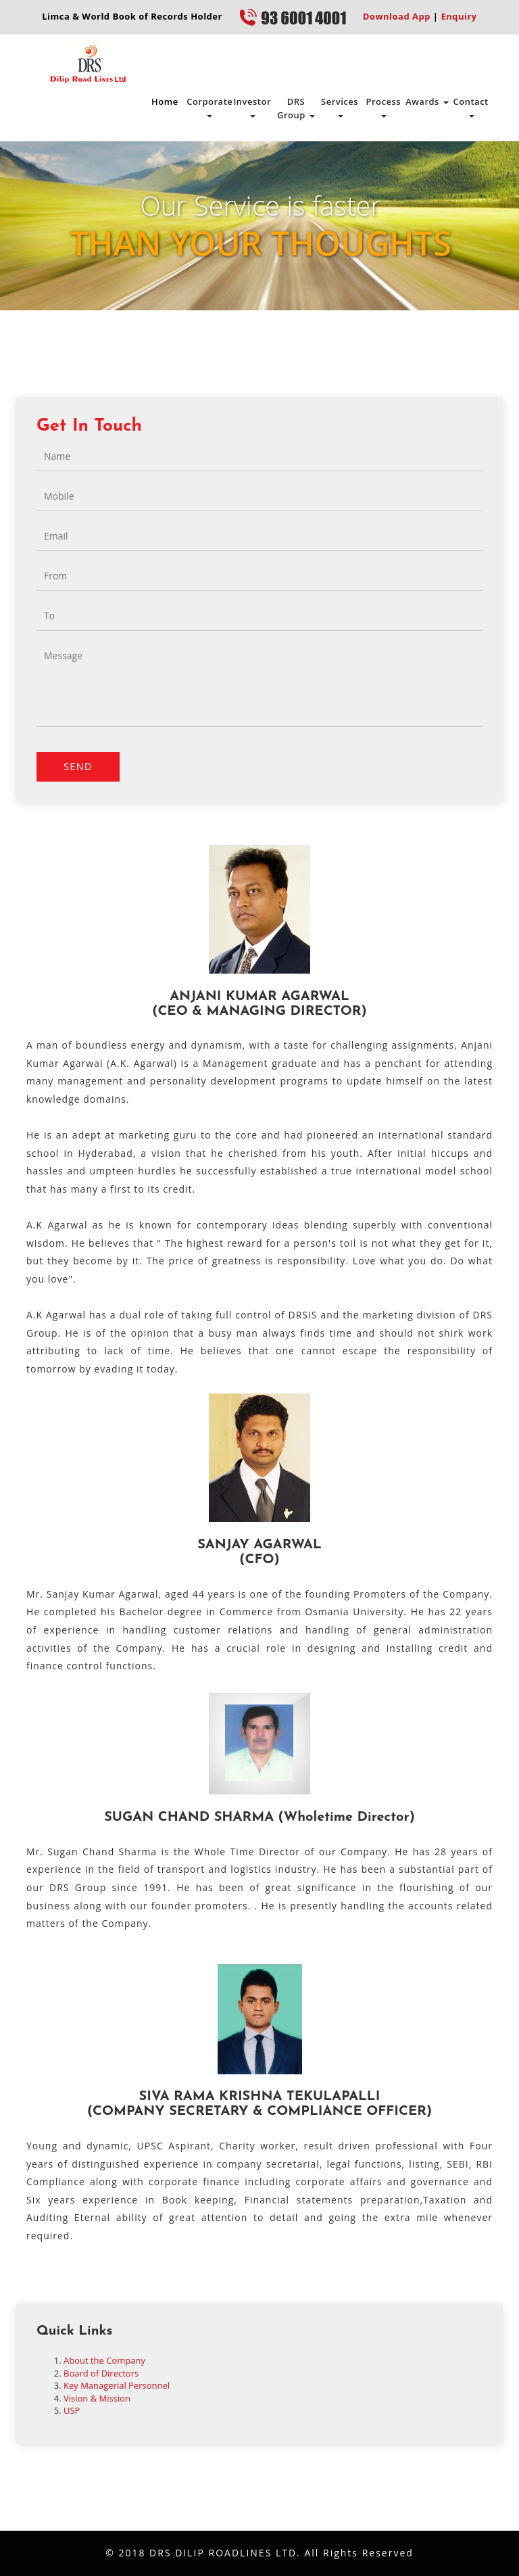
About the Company (104, 2360)
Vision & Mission (97, 2398)
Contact (471, 106)
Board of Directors (101, 2373)
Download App (396, 16)
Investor (252, 106)
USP (72, 2410)
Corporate (208, 106)
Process (383, 106)
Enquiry (458, 16)
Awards (427, 101)
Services (339, 106)
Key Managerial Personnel (117, 2385)
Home (164, 101)
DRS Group (296, 108)
